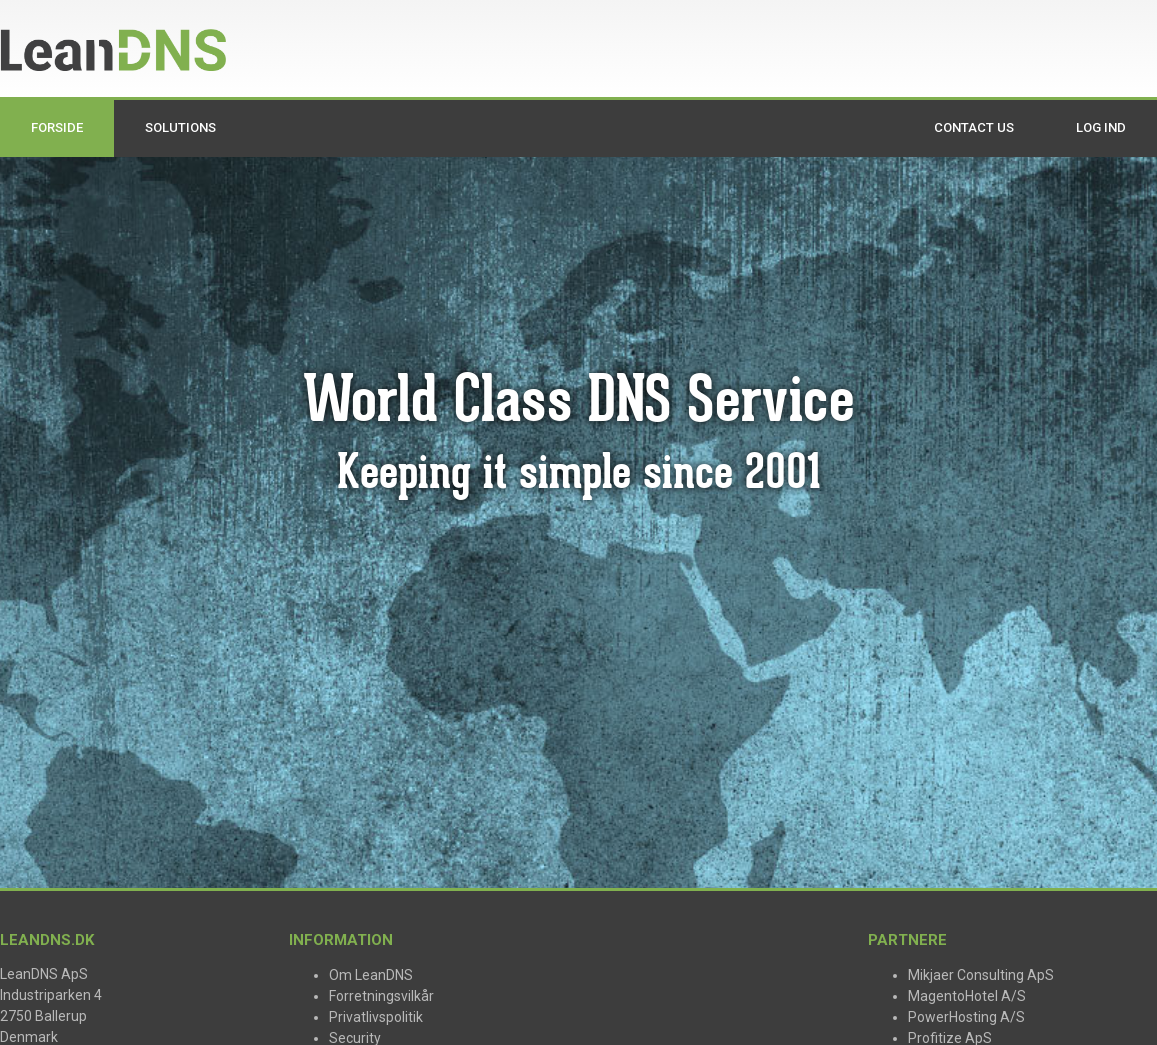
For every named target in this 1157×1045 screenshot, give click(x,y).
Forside (57, 127)
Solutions (180, 127)
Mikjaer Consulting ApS (981, 975)
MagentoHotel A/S (967, 996)
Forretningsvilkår (381, 996)
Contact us (974, 127)
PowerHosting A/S (966, 1017)
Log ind (1101, 127)
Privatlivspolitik (376, 1017)
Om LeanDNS (371, 975)
